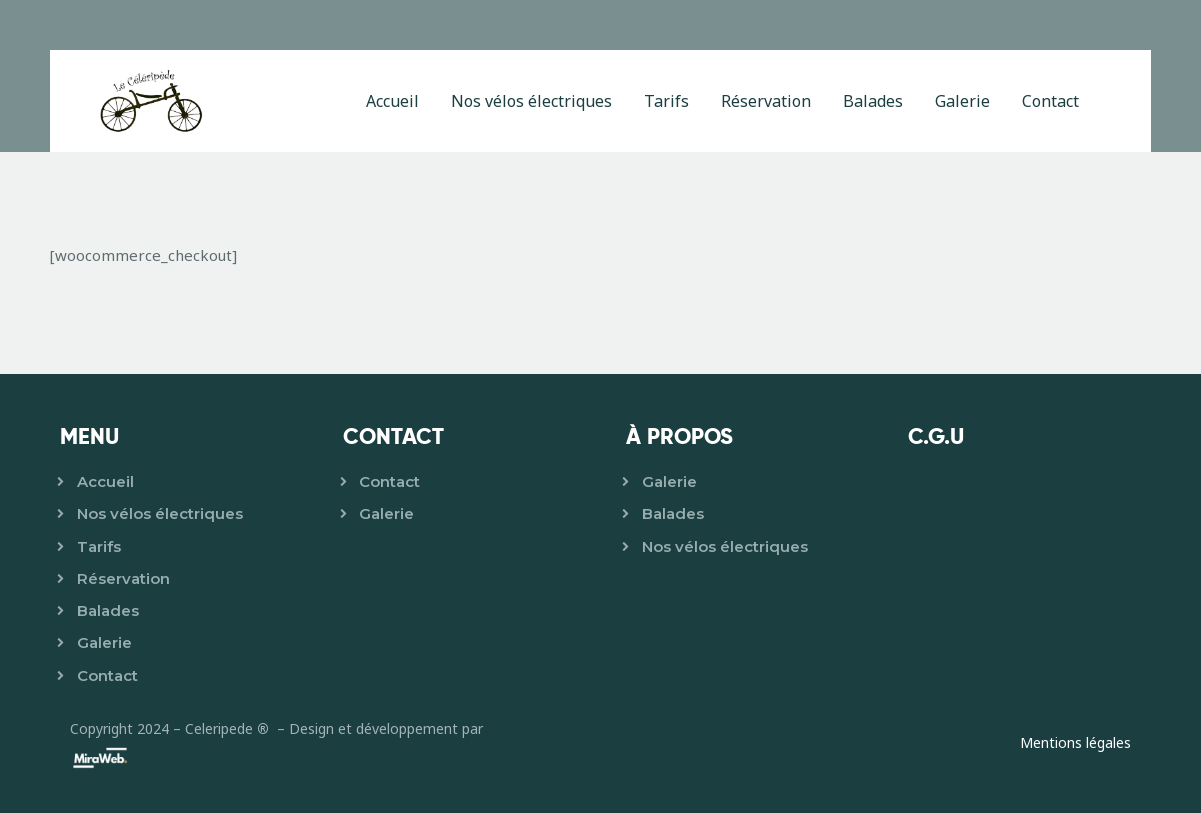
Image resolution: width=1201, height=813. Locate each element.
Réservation (123, 578)
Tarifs (99, 546)
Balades (108, 610)
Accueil (105, 481)
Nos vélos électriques (160, 513)
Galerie (104, 642)
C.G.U (936, 436)
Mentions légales (1075, 742)
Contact (107, 675)
